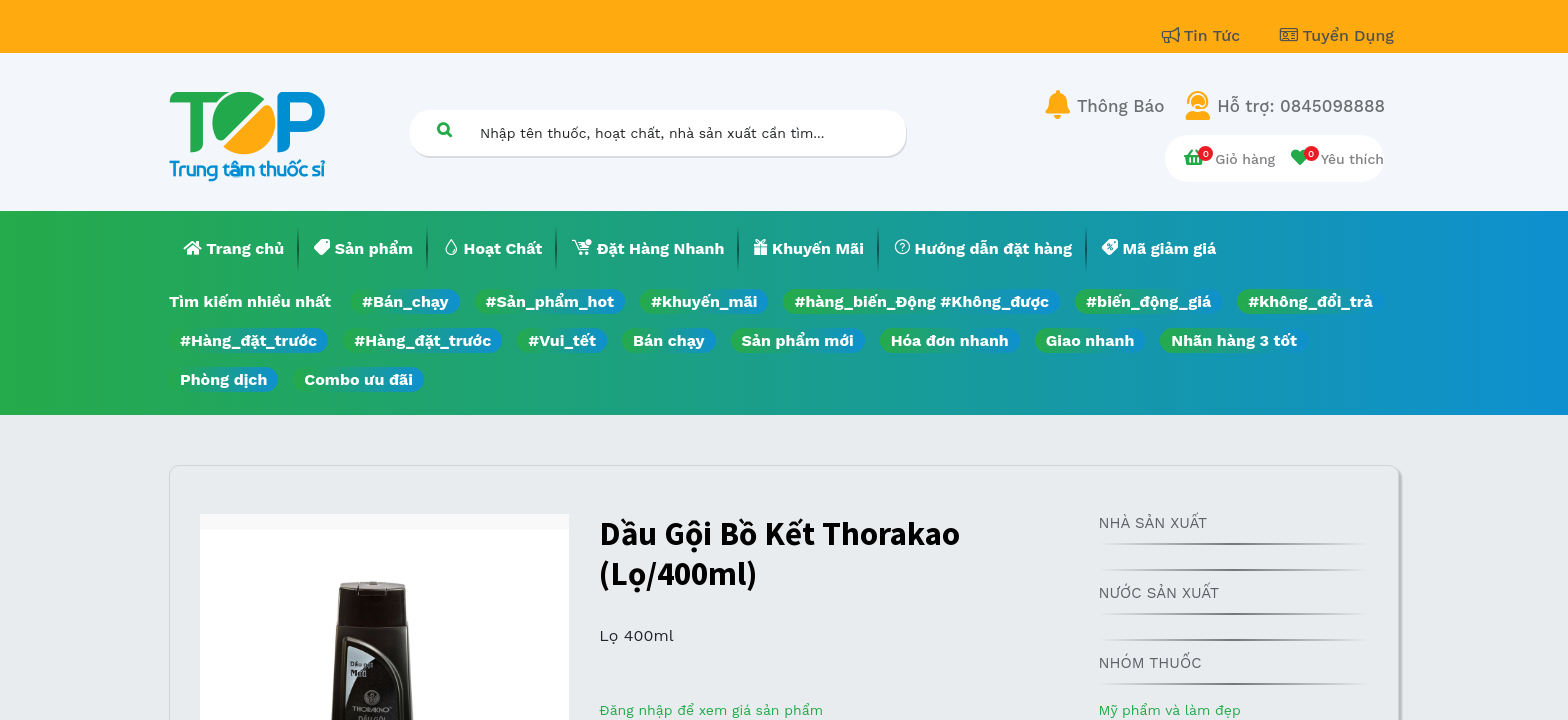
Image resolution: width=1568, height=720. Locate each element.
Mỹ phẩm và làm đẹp (1169, 710)
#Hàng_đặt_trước (248, 340)
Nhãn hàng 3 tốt (1234, 340)
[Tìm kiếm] (444, 129)
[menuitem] (234, 249)
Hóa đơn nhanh (950, 340)
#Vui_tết (562, 340)
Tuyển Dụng (1337, 35)
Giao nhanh (1090, 340)
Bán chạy (668, 340)
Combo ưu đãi (358, 379)
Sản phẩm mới (798, 340)
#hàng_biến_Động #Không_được (921, 301)
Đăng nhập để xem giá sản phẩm (711, 710)
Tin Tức (1204, 35)
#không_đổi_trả (1310, 301)
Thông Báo (1120, 106)
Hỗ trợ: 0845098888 (1301, 106)
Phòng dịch (223, 379)
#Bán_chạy (405, 301)
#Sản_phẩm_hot (550, 301)
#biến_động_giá (1148, 301)
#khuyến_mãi (704, 301)
